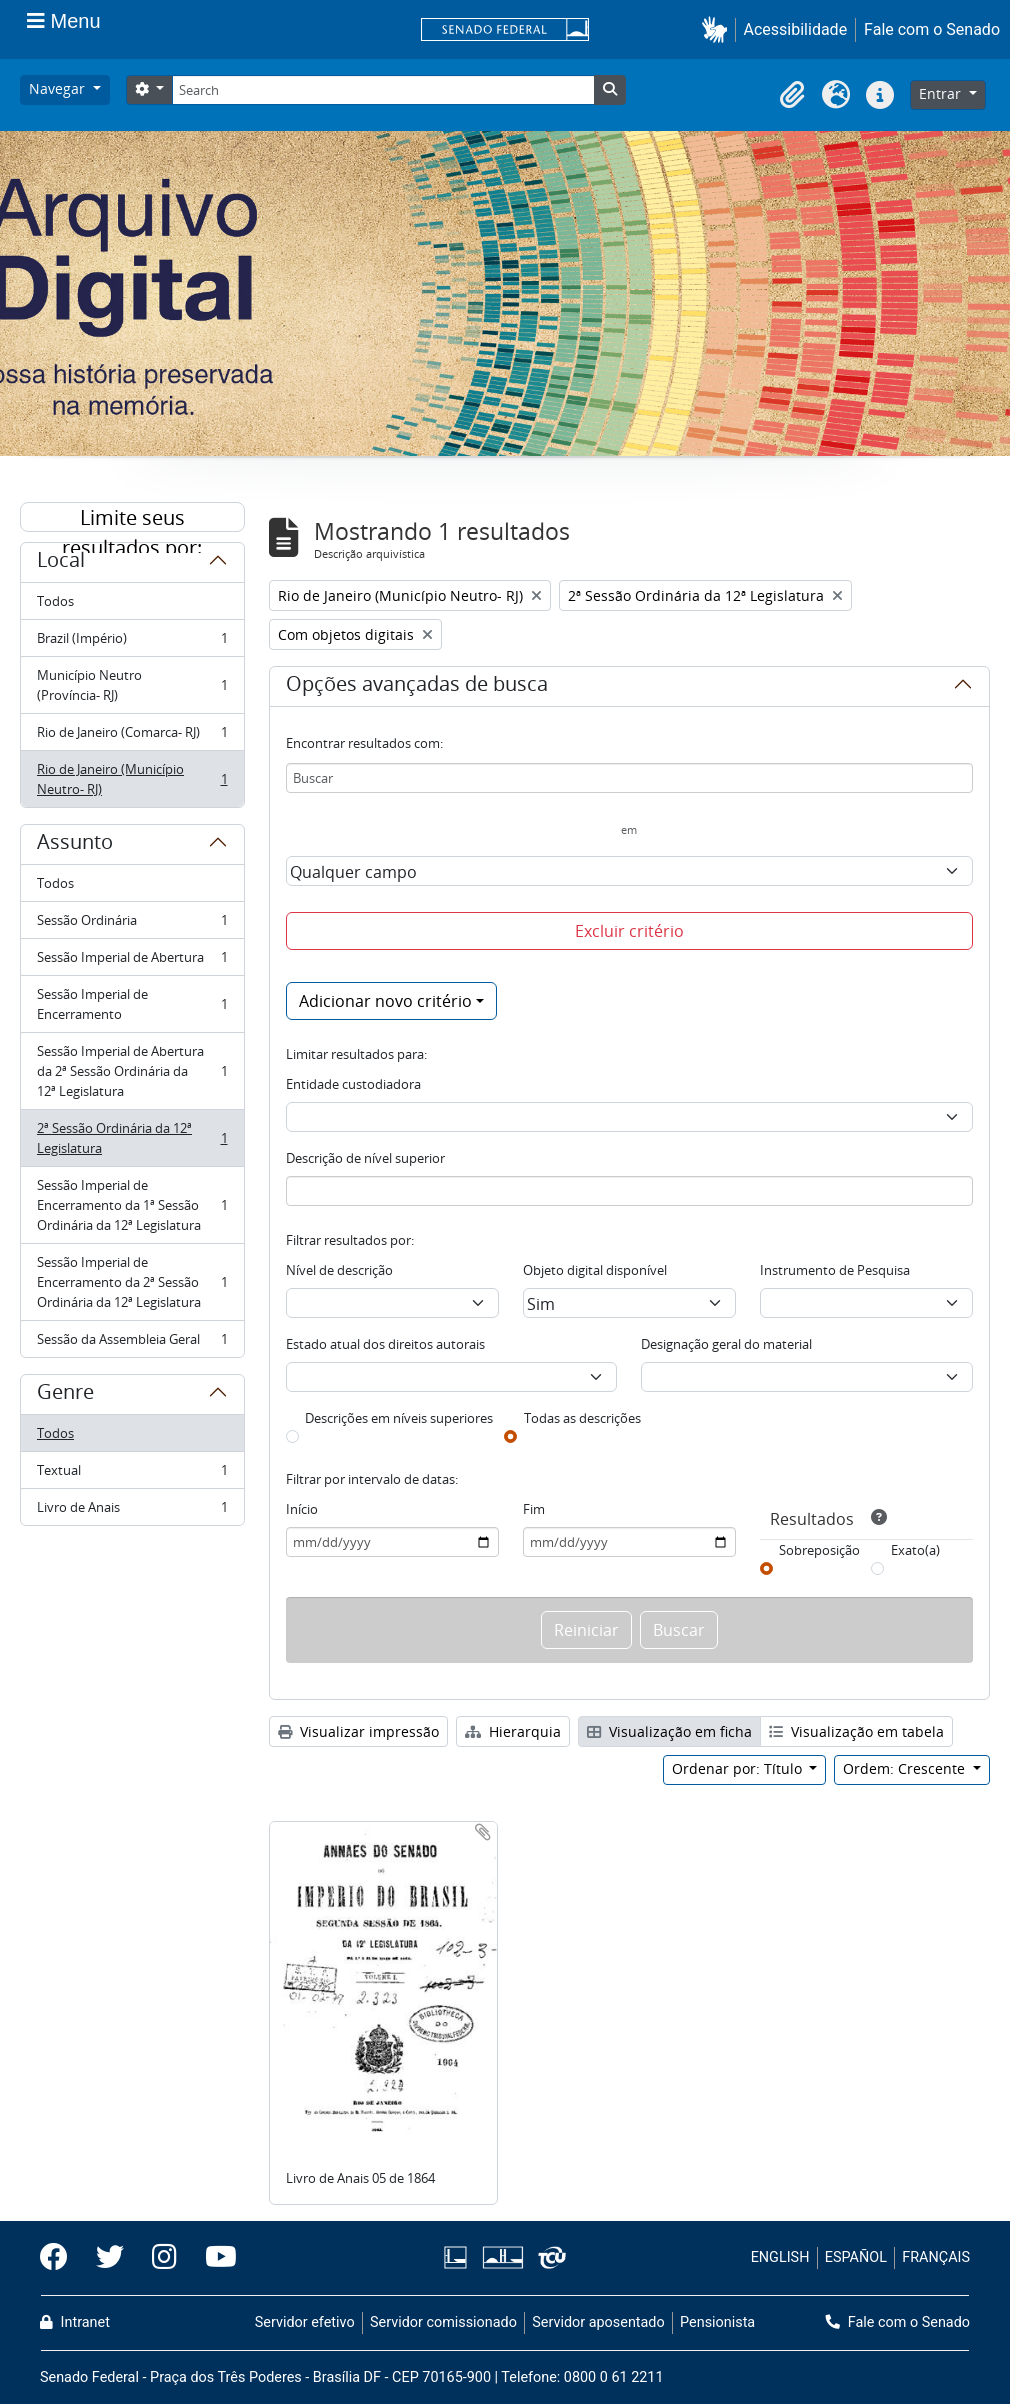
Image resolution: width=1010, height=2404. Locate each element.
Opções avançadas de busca (417, 687)
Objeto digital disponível (595, 1270)
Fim (534, 1509)
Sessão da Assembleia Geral (132, 1343)
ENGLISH (780, 2257)
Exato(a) (915, 1550)
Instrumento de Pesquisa (835, 1270)
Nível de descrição (339, 1270)
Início (302, 1509)
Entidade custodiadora (353, 1084)
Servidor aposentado (598, 2322)
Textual (132, 1474)
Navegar (59, 88)
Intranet (75, 2322)
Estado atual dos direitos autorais (385, 1344)
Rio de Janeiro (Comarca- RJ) (132, 736)
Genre (65, 1395)
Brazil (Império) (132, 642)
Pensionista (717, 2322)
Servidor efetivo (305, 2322)
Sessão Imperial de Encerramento (132, 1004)
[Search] (383, 90)
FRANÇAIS (936, 2257)
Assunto (75, 845)
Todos (55, 601)
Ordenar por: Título (739, 1768)
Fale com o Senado (932, 29)
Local (61, 563)
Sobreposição (819, 1550)
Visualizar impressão (358, 1731)
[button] (718, 29)
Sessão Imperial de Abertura (132, 961)
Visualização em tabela (856, 1731)
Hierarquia (513, 1731)
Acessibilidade (796, 29)
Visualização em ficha (669, 1731)
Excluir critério (629, 931)
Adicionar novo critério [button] (385, 1001)
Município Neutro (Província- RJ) (132, 685)
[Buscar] (630, 778)
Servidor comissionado (443, 2322)
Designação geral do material (726, 1344)
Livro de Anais (132, 1511)
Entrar (942, 93)
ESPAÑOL (856, 2257)
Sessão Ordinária (132, 924)
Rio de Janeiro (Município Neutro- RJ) (132, 779)
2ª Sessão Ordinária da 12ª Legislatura (132, 1138)
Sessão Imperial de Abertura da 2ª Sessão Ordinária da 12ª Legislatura (132, 1071)
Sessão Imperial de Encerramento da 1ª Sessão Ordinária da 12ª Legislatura (132, 1205)
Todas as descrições (582, 1418)
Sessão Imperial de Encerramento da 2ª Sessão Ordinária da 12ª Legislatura (132, 1282)
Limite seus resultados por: (132, 518)
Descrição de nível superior (365, 1158)
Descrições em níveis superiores (399, 1418)
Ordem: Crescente (906, 1768)
